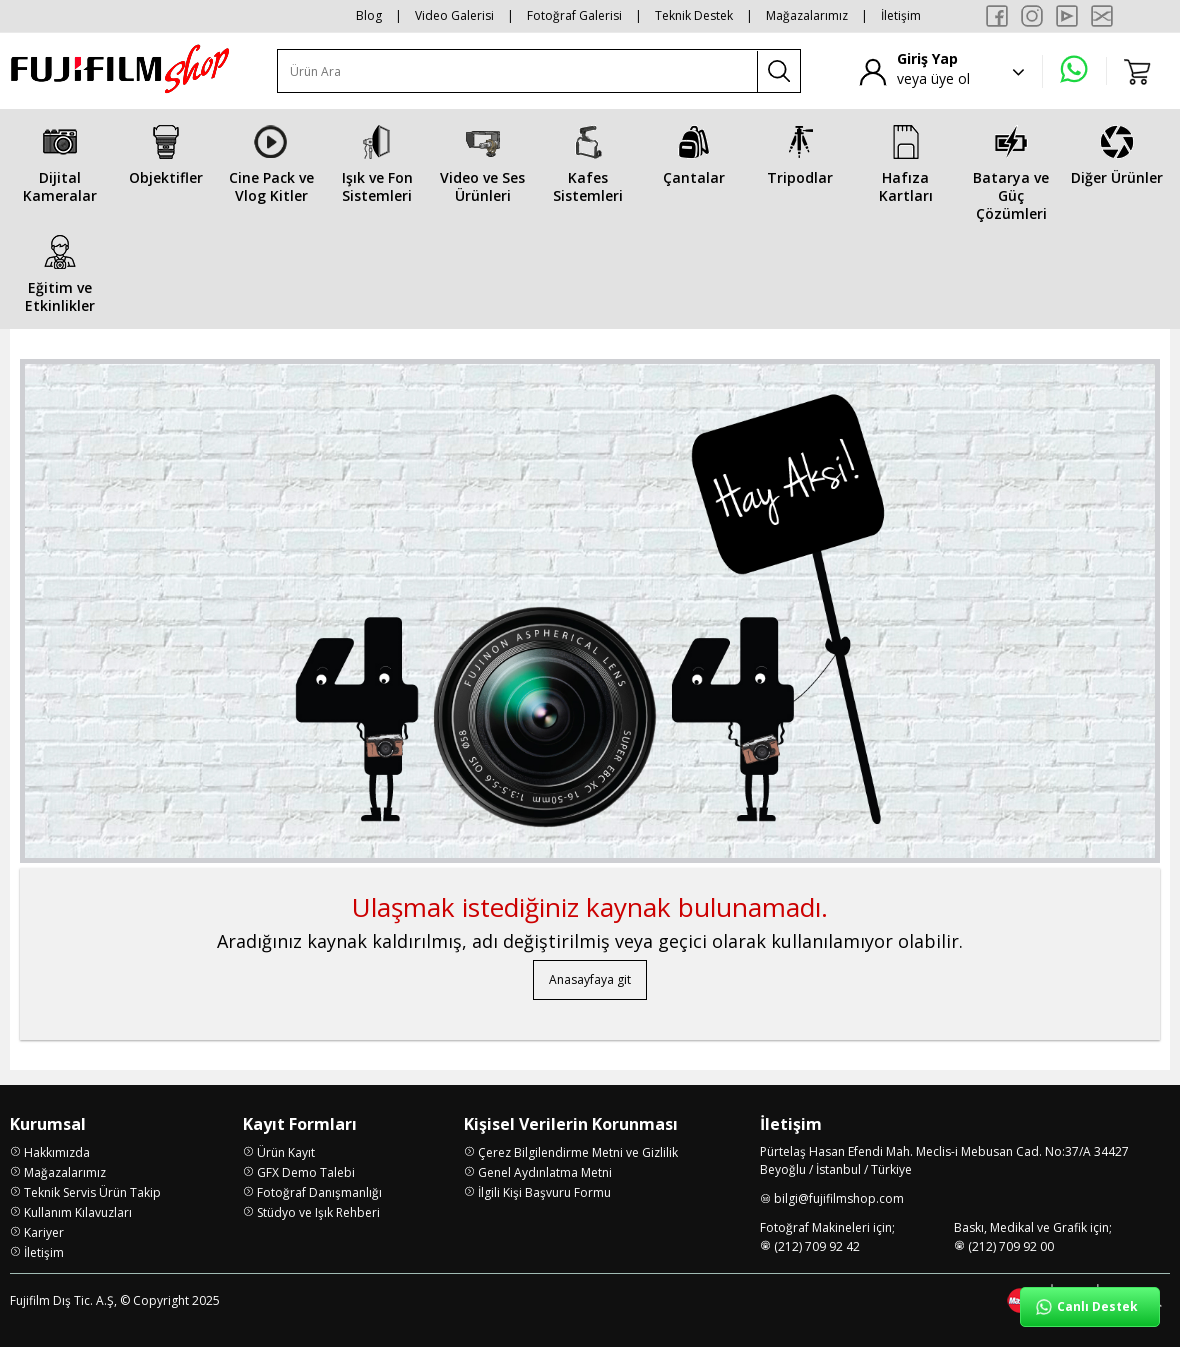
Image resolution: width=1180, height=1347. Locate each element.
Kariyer (44, 1232)
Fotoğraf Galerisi (574, 15)
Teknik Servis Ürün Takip (92, 1192)
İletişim (901, 15)
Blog (369, 15)
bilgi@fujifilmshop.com (839, 1198)
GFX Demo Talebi (306, 1172)
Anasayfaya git (590, 979)
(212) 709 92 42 (817, 1246)
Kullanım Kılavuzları (78, 1212)
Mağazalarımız (807, 15)
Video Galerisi (454, 15)
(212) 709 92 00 (1011, 1246)
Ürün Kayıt (286, 1152)
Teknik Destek (694, 15)
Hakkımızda (57, 1152)
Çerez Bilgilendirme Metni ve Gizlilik (578, 1152)
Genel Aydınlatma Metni (545, 1172)
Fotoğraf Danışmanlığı (319, 1192)
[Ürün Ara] (518, 71)
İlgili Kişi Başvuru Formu (544, 1192)
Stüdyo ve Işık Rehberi (318, 1212)
